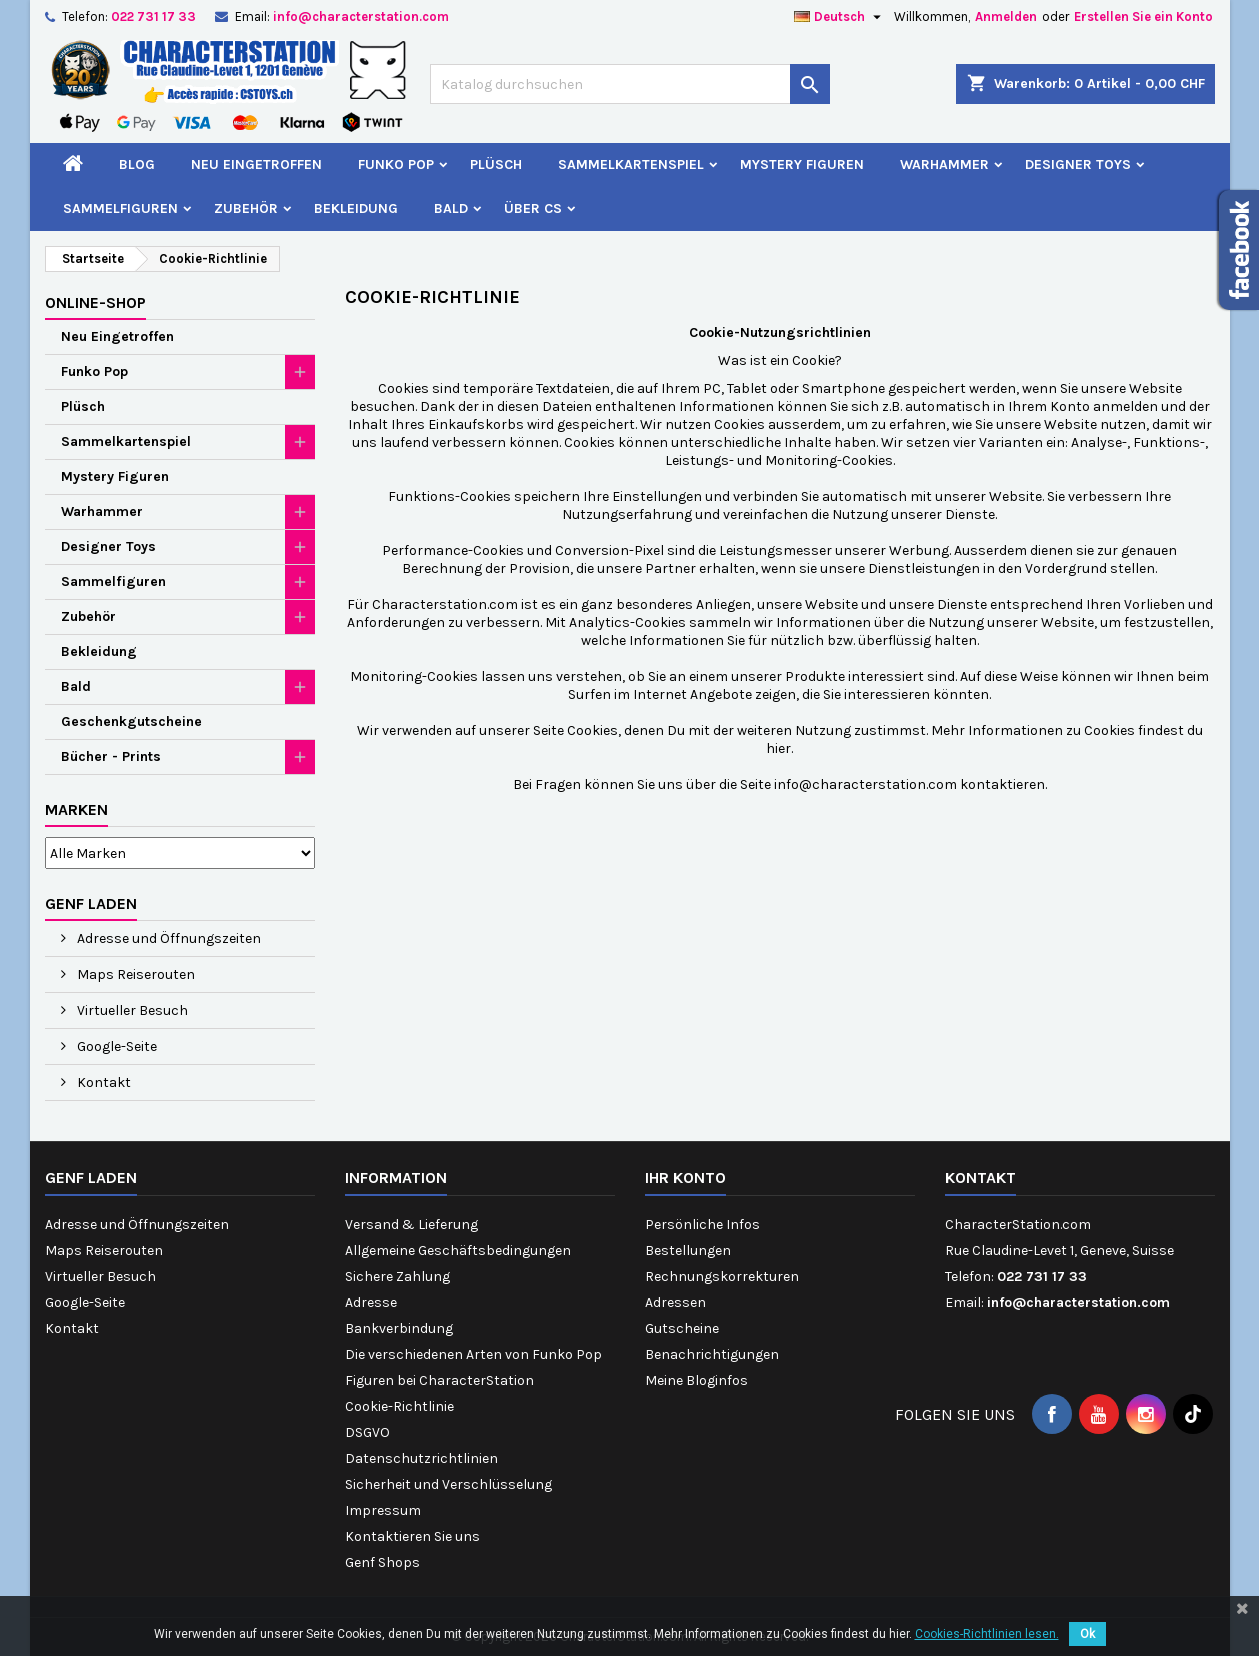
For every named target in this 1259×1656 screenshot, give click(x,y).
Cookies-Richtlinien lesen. (987, 1634)
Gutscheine (682, 1328)
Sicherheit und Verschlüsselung (448, 1484)
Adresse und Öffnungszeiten (167, 938)
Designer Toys (1078, 164)
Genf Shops (382, 1562)
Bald (451, 208)
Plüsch (496, 164)
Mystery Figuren (802, 164)
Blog (137, 164)
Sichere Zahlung (397, 1276)
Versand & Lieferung (411, 1224)
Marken (76, 809)
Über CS (533, 208)
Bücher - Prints (111, 756)
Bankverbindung (399, 1328)
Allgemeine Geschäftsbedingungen (458, 1250)
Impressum (383, 1510)
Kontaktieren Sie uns (412, 1536)
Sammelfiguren (120, 208)
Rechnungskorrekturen (722, 1276)
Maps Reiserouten (134, 974)
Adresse (371, 1302)
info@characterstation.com (361, 16)
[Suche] (630, 84)
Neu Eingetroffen (256, 164)
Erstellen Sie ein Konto (1143, 16)
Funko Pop (396, 164)
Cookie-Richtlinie (399, 1406)
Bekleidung (356, 208)
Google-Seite (115, 1046)
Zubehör (246, 208)
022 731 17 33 (153, 16)
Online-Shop (95, 302)
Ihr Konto (685, 1177)
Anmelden (1006, 16)
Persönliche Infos (702, 1224)
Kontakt (102, 1082)
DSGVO (367, 1432)
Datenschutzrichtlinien (421, 1458)
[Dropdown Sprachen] (840, 17)
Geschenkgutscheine (131, 721)
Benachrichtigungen (712, 1354)
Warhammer (944, 164)
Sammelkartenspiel (631, 164)
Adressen (675, 1302)
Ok (1087, 1634)
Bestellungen (688, 1250)
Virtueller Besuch (131, 1010)
